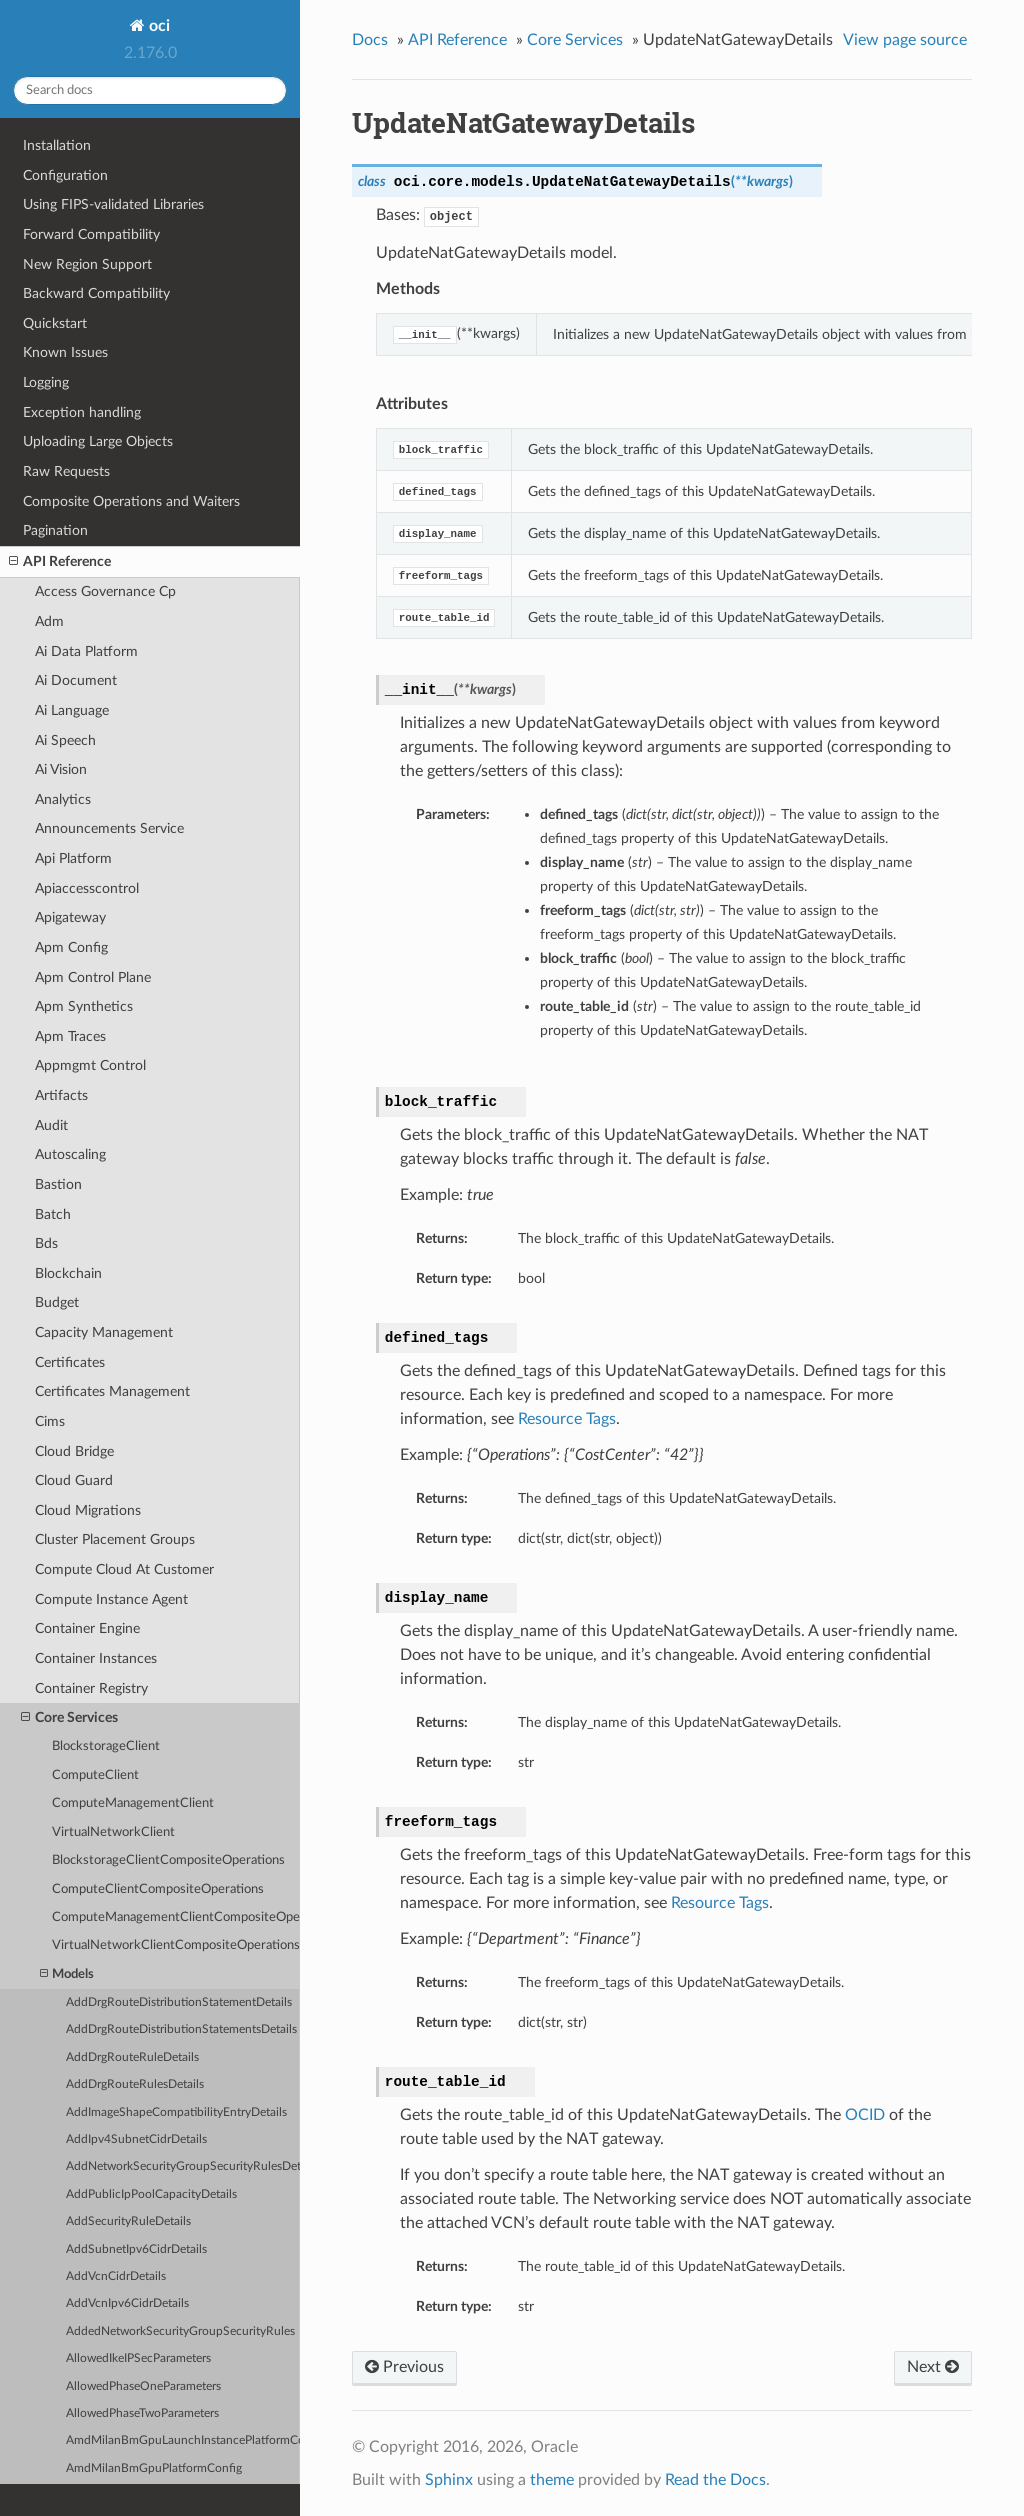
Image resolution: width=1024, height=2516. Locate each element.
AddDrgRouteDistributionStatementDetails (179, 2002)
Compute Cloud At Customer (124, 1569)
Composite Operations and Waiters (131, 501)
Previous (404, 2367)
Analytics (63, 799)
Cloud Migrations (88, 1510)
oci (157, 26)
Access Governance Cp (105, 591)
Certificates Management (112, 1391)
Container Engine (87, 1628)
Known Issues (65, 352)
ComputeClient (95, 1775)
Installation (57, 145)
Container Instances (96, 1658)
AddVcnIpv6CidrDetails (127, 2303)
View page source (905, 40)
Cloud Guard (74, 1480)
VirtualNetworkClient (113, 1832)
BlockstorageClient (106, 1746)
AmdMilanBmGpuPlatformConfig (154, 2468)
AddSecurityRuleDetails (128, 2221)
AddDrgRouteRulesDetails (135, 2084)
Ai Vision (61, 769)
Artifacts (61, 1095)
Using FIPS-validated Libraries (113, 204)
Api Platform (73, 858)
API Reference (60, 562)
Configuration (65, 175)
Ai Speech (65, 740)
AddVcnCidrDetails (116, 2276)
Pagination (55, 530)
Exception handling (82, 412)
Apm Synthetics (84, 1006)
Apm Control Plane (93, 977)
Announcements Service (109, 828)
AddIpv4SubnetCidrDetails (136, 2139)
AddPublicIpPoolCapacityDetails (151, 2194)
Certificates (70, 1362)
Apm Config (71, 947)
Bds (46, 1243)
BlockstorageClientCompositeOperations (168, 1860)
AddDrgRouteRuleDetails (132, 2057)
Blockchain (68, 1273)
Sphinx (449, 2480)
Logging (46, 382)
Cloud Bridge (74, 1451)
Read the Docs (715, 2480)
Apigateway (70, 917)
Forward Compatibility (91, 234)
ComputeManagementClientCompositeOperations (176, 1917)
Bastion (58, 1184)
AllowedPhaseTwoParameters (142, 2413)
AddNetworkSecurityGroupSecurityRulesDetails (183, 2166)
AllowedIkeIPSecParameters (138, 2358)
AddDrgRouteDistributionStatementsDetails (181, 2029)
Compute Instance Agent (111, 1599)
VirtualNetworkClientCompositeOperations (176, 1945)
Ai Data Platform (86, 651)
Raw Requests (66, 471)
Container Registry (91, 1688)
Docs (370, 40)
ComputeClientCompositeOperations (158, 1889)
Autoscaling (70, 1154)
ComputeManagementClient (133, 1803)
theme (552, 2480)
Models (67, 1974)
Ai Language (72, 710)
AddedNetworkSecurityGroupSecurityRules (180, 2331)
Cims (50, 1421)
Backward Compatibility (96, 293)
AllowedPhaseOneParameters (143, 2386)
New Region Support (87, 264)
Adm (49, 621)
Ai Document (76, 680)
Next (933, 2367)
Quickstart (55, 323)
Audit (51, 1125)
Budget (57, 1302)
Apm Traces (70, 1036)
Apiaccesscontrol (87, 888)
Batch (53, 1214)
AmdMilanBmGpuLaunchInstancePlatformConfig (183, 2440)
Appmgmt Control (90, 1065)
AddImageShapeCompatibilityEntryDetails (176, 2112)
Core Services (69, 1718)
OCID (865, 2115)
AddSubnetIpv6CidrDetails (136, 2249)
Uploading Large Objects (98, 441)
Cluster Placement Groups (115, 1539)
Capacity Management (104, 1332)
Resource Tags (567, 1419)
